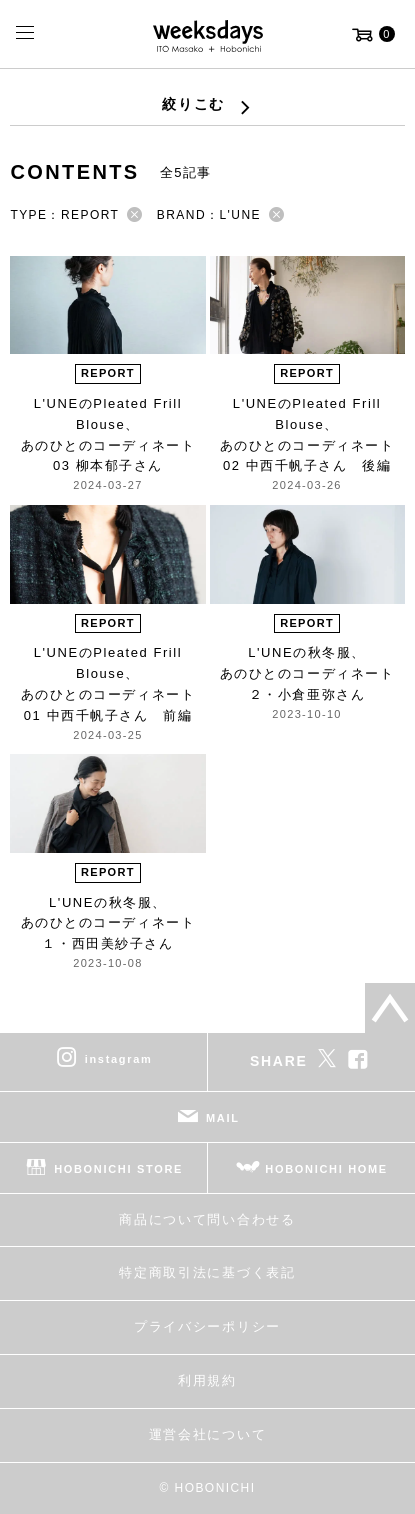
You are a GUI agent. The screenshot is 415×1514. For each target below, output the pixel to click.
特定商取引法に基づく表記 (207, 1272)
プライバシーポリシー (207, 1326)
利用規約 (207, 1380)
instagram (119, 1059)
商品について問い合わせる (207, 1219)
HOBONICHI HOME (326, 1169)
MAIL (223, 1118)
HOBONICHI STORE (118, 1169)
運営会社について (207, 1434)
